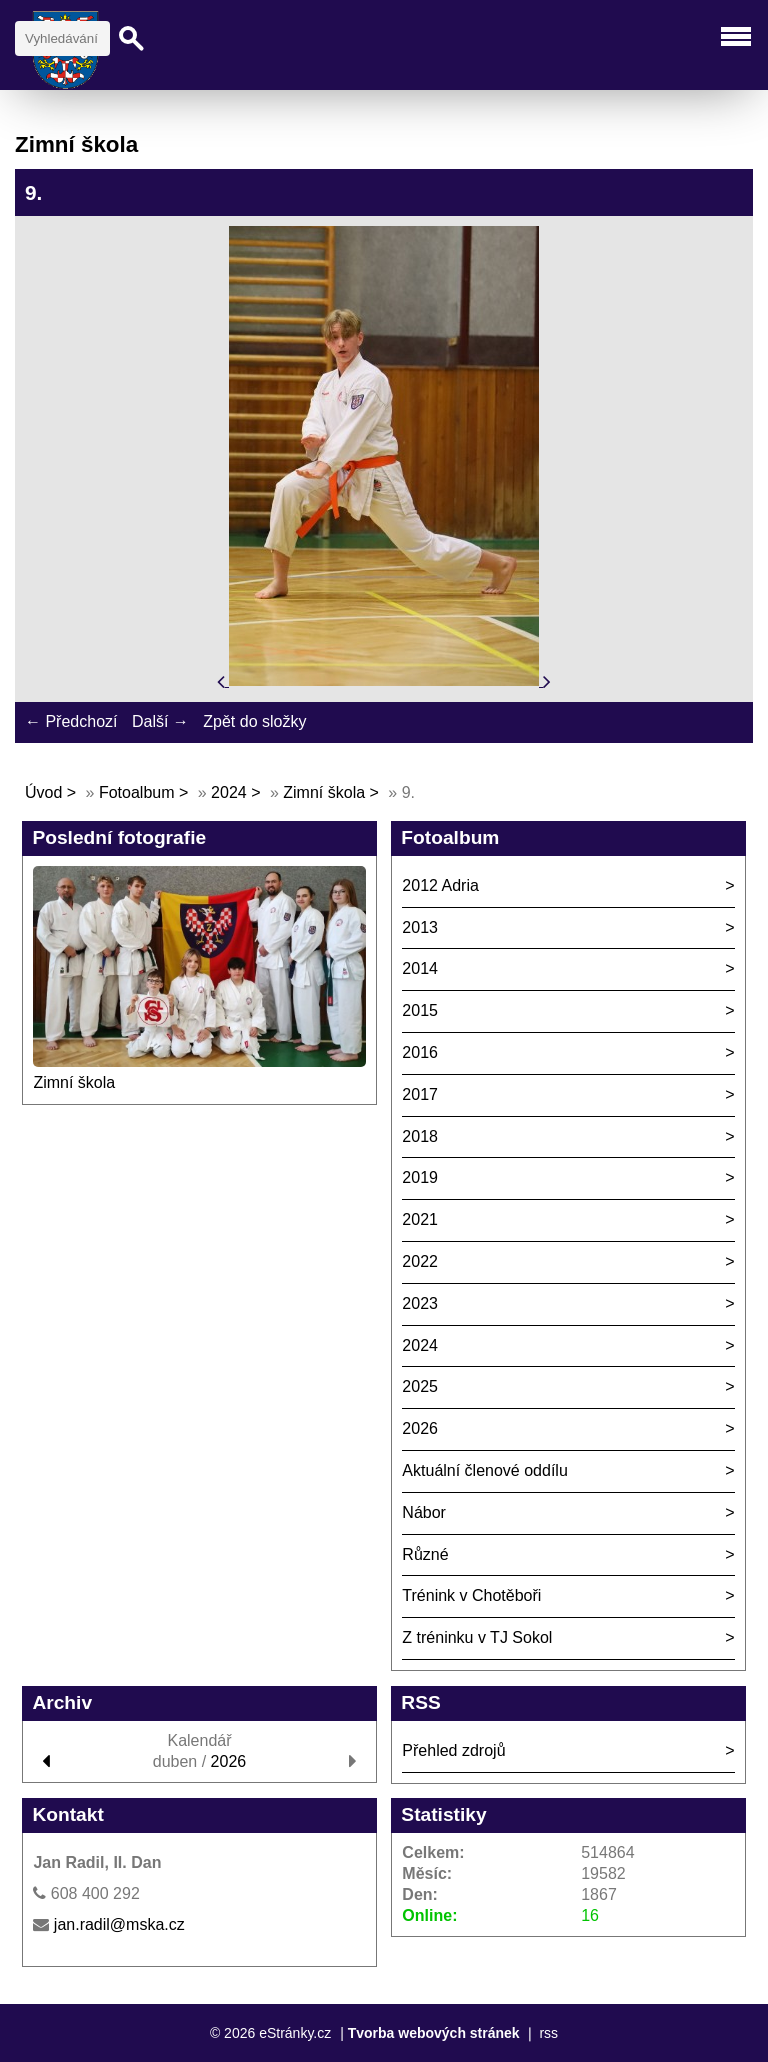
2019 (420, 1177)
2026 (420, 1428)
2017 (420, 1094)
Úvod (43, 792)
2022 (420, 1261)
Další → (160, 721)
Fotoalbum (137, 792)
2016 (420, 1052)
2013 (420, 927)
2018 (420, 1136)
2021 (420, 1219)
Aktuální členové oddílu (484, 1470)
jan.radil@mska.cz (119, 1924)
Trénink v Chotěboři (471, 1595)
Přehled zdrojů (453, 1750)
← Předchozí (71, 721)
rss (548, 2033)
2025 (420, 1386)
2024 (229, 792)
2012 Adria (440, 885)
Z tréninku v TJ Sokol (477, 1637)
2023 (420, 1303)
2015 (420, 1010)
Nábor (424, 1512)
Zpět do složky (254, 721)
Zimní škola (324, 792)
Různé (425, 1554)
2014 (420, 968)
